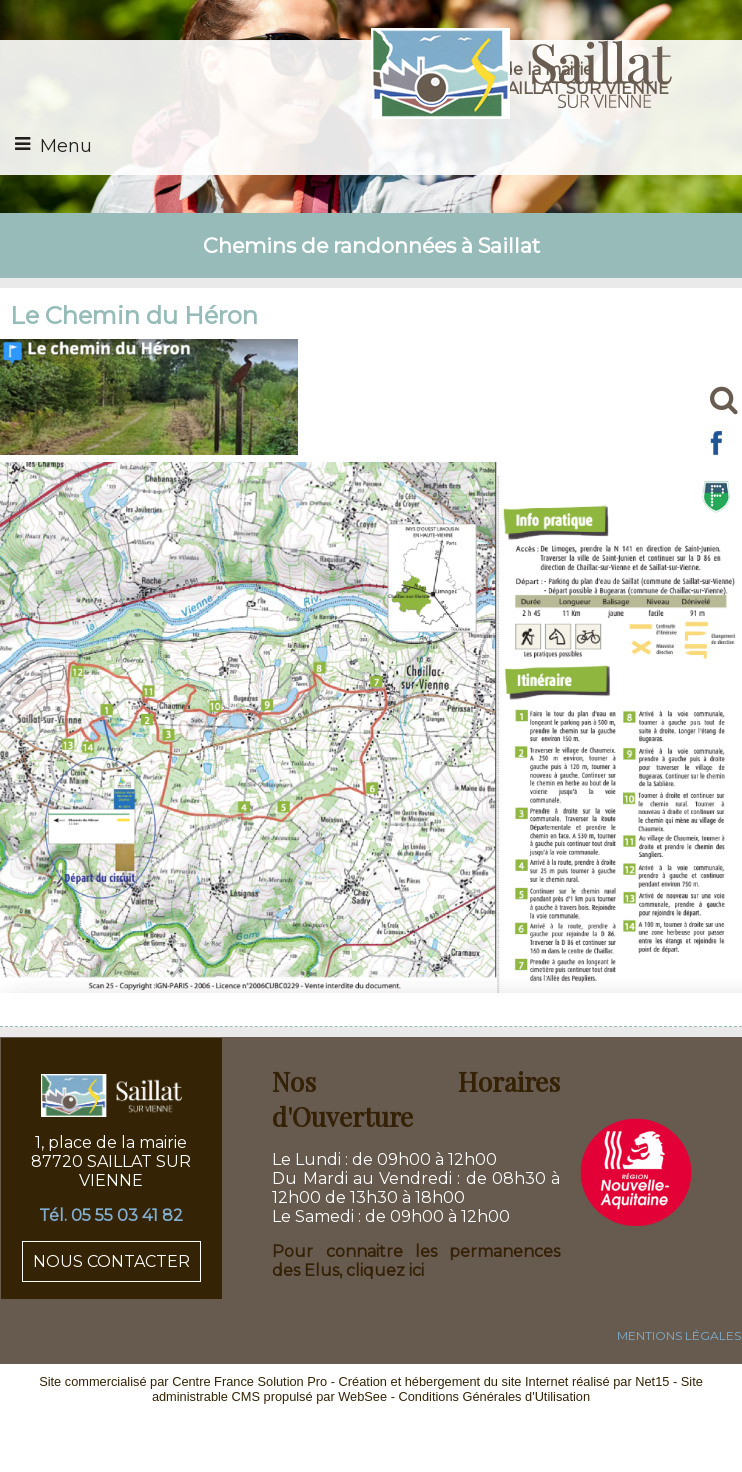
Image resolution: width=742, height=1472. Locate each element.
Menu (66, 146)
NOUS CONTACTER (111, 1261)
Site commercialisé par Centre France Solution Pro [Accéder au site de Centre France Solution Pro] (183, 1381)
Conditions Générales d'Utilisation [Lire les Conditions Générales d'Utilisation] (494, 1396)
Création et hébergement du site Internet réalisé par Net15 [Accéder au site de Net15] (504, 1381)
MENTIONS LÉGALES (679, 1335)
